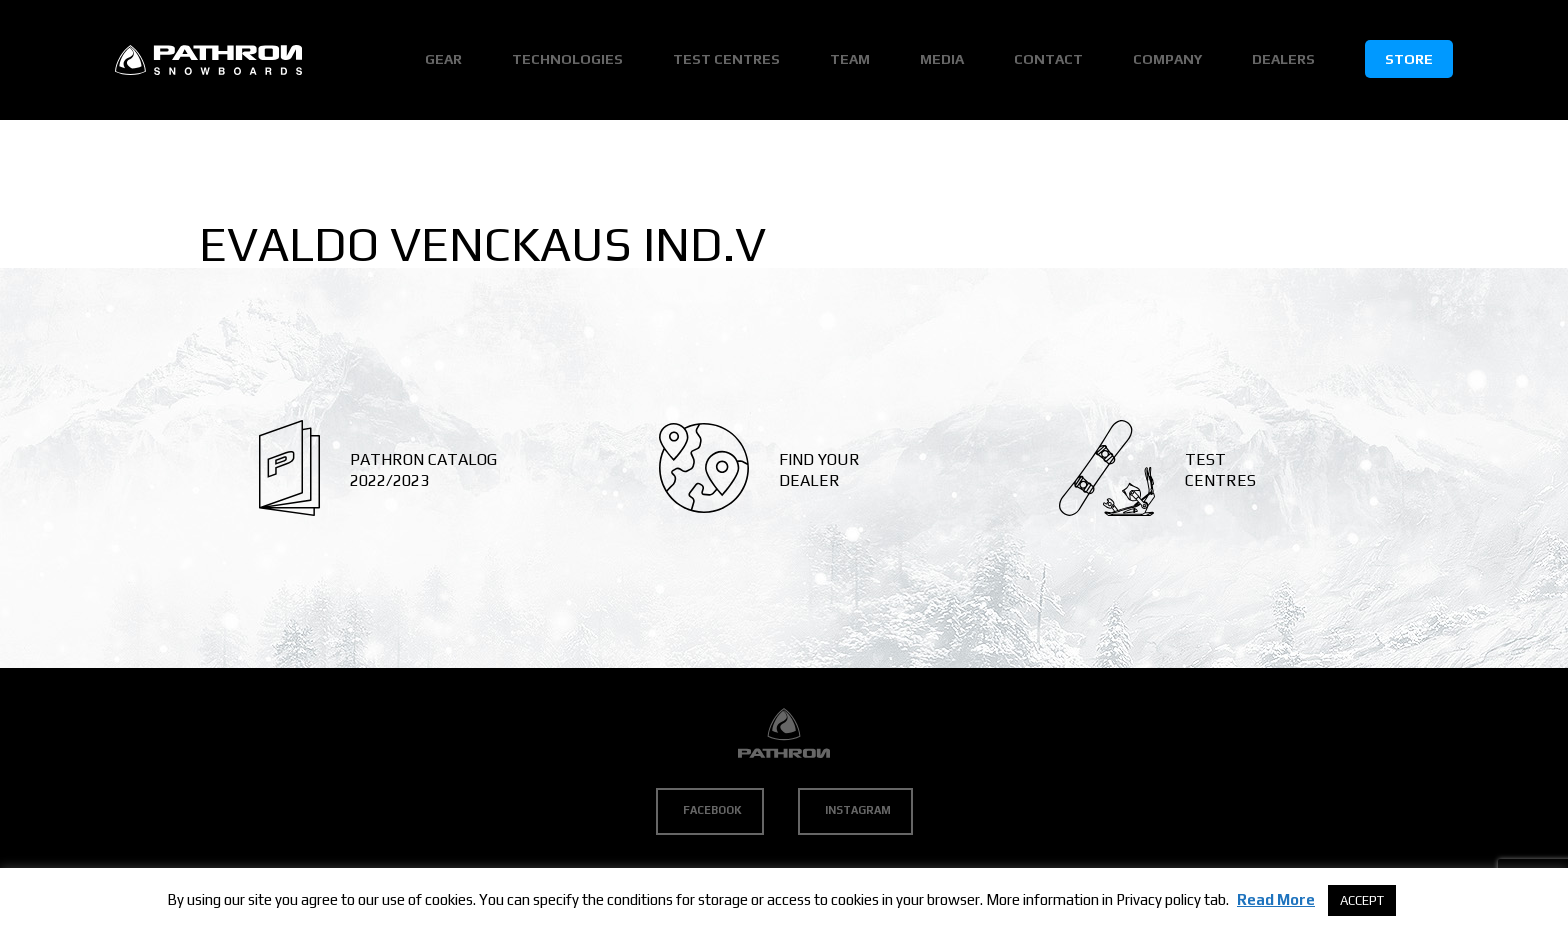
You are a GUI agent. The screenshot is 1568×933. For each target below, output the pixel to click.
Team (850, 59)
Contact (1048, 59)
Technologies (567, 59)
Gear (443, 59)
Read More (1276, 899)
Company (1167, 59)
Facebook (712, 810)
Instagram (858, 810)
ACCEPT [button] (1362, 900)
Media (942, 59)
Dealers (1283, 59)
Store (1409, 59)
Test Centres (726, 59)
